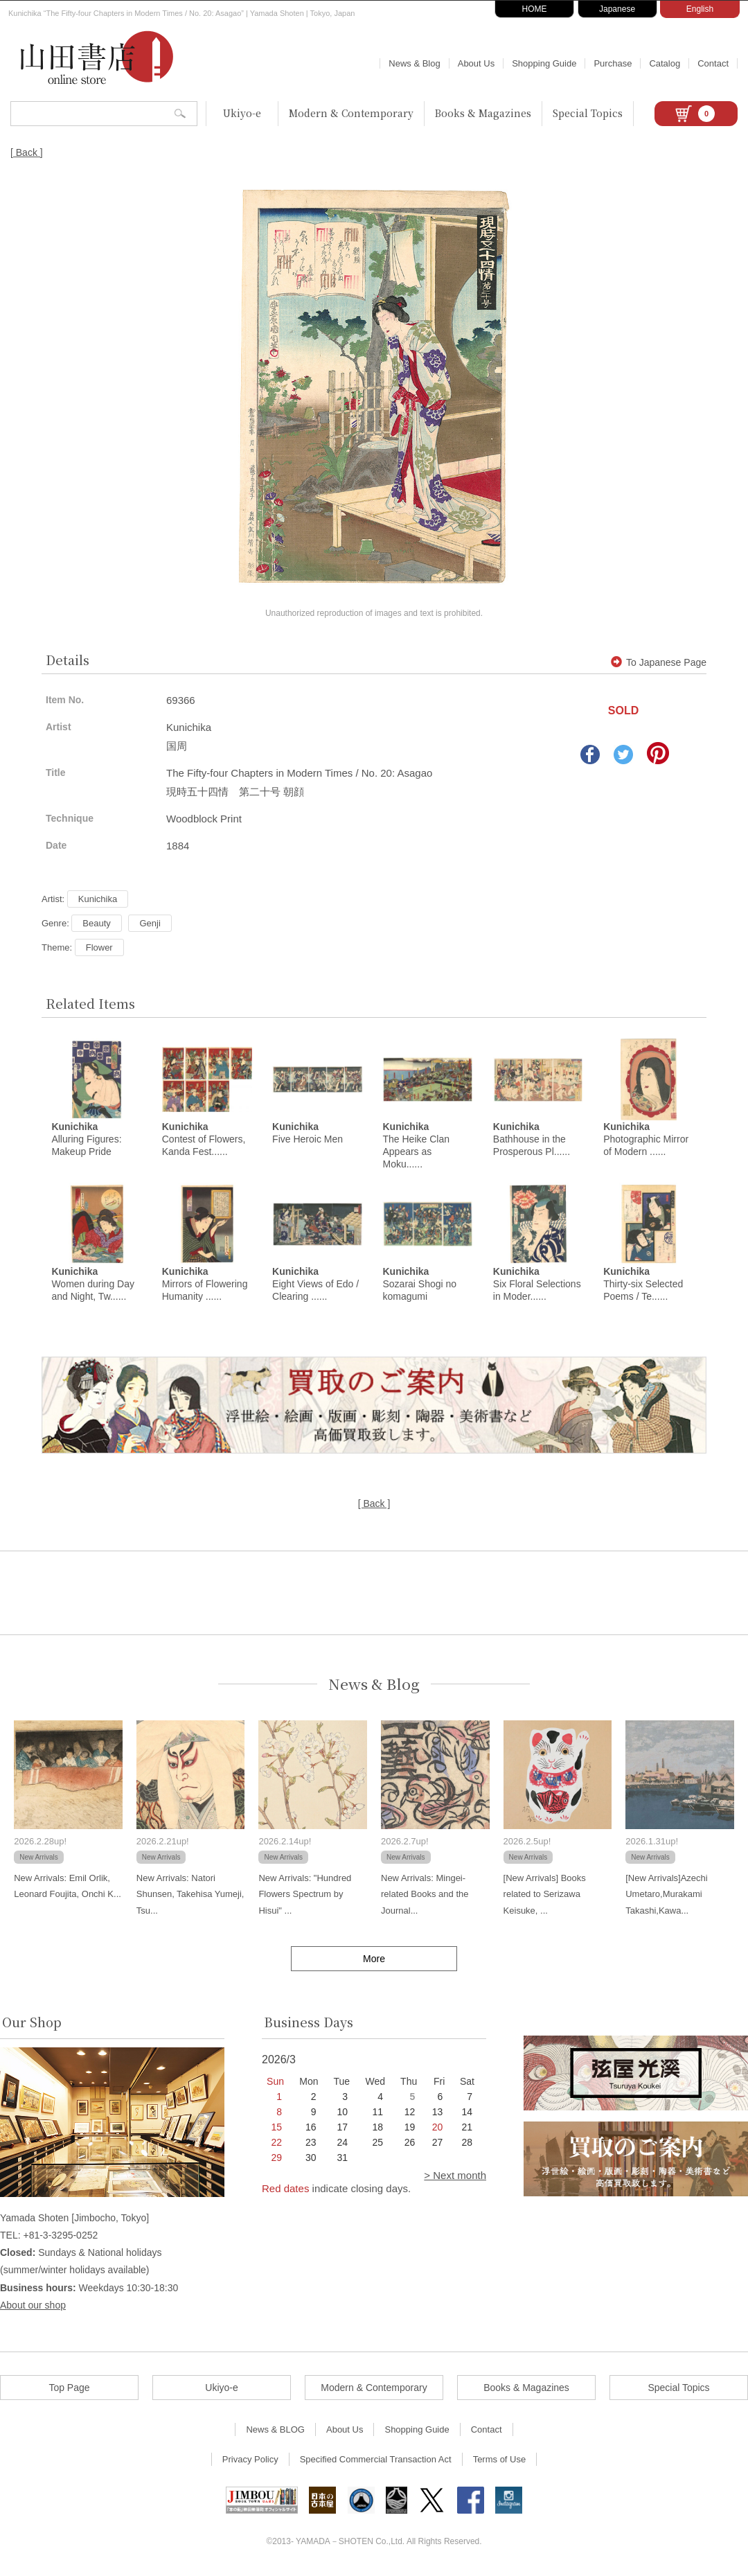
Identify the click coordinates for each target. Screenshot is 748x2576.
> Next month (455, 2177)
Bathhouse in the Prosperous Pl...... (531, 1140)
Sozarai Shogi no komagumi (419, 1286)
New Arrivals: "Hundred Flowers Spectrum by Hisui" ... (304, 1896)
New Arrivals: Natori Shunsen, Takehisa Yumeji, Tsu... (190, 1896)
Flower (99, 947)
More (374, 1960)
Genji (149, 923)
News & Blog (414, 63)
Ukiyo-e (242, 113)
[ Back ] (26, 152)
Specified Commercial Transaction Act (376, 2461)
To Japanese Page (658, 662)
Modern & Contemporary (351, 113)
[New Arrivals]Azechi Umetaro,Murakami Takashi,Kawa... (666, 1896)
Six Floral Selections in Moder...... (537, 1286)
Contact (713, 63)
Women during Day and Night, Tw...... (92, 1286)
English (699, 9)
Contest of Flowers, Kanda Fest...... (204, 1140)
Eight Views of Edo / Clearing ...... (315, 1286)
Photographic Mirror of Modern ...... (645, 1140)
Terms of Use (499, 2461)
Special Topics (588, 113)
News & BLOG (275, 2431)
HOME (534, 9)
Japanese (617, 9)
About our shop (33, 2307)
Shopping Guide (544, 63)
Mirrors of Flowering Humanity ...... (205, 1286)
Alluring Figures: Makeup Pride (86, 1140)
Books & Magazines (483, 113)
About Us (476, 63)
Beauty (96, 923)
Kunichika (97, 899)
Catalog (664, 63)
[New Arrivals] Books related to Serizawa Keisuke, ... (545, 1896)
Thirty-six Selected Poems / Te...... (643, 1286)
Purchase (613, 63)
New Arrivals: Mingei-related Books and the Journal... (424, 1896)
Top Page (68, 2389)
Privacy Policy (250, 2461)
